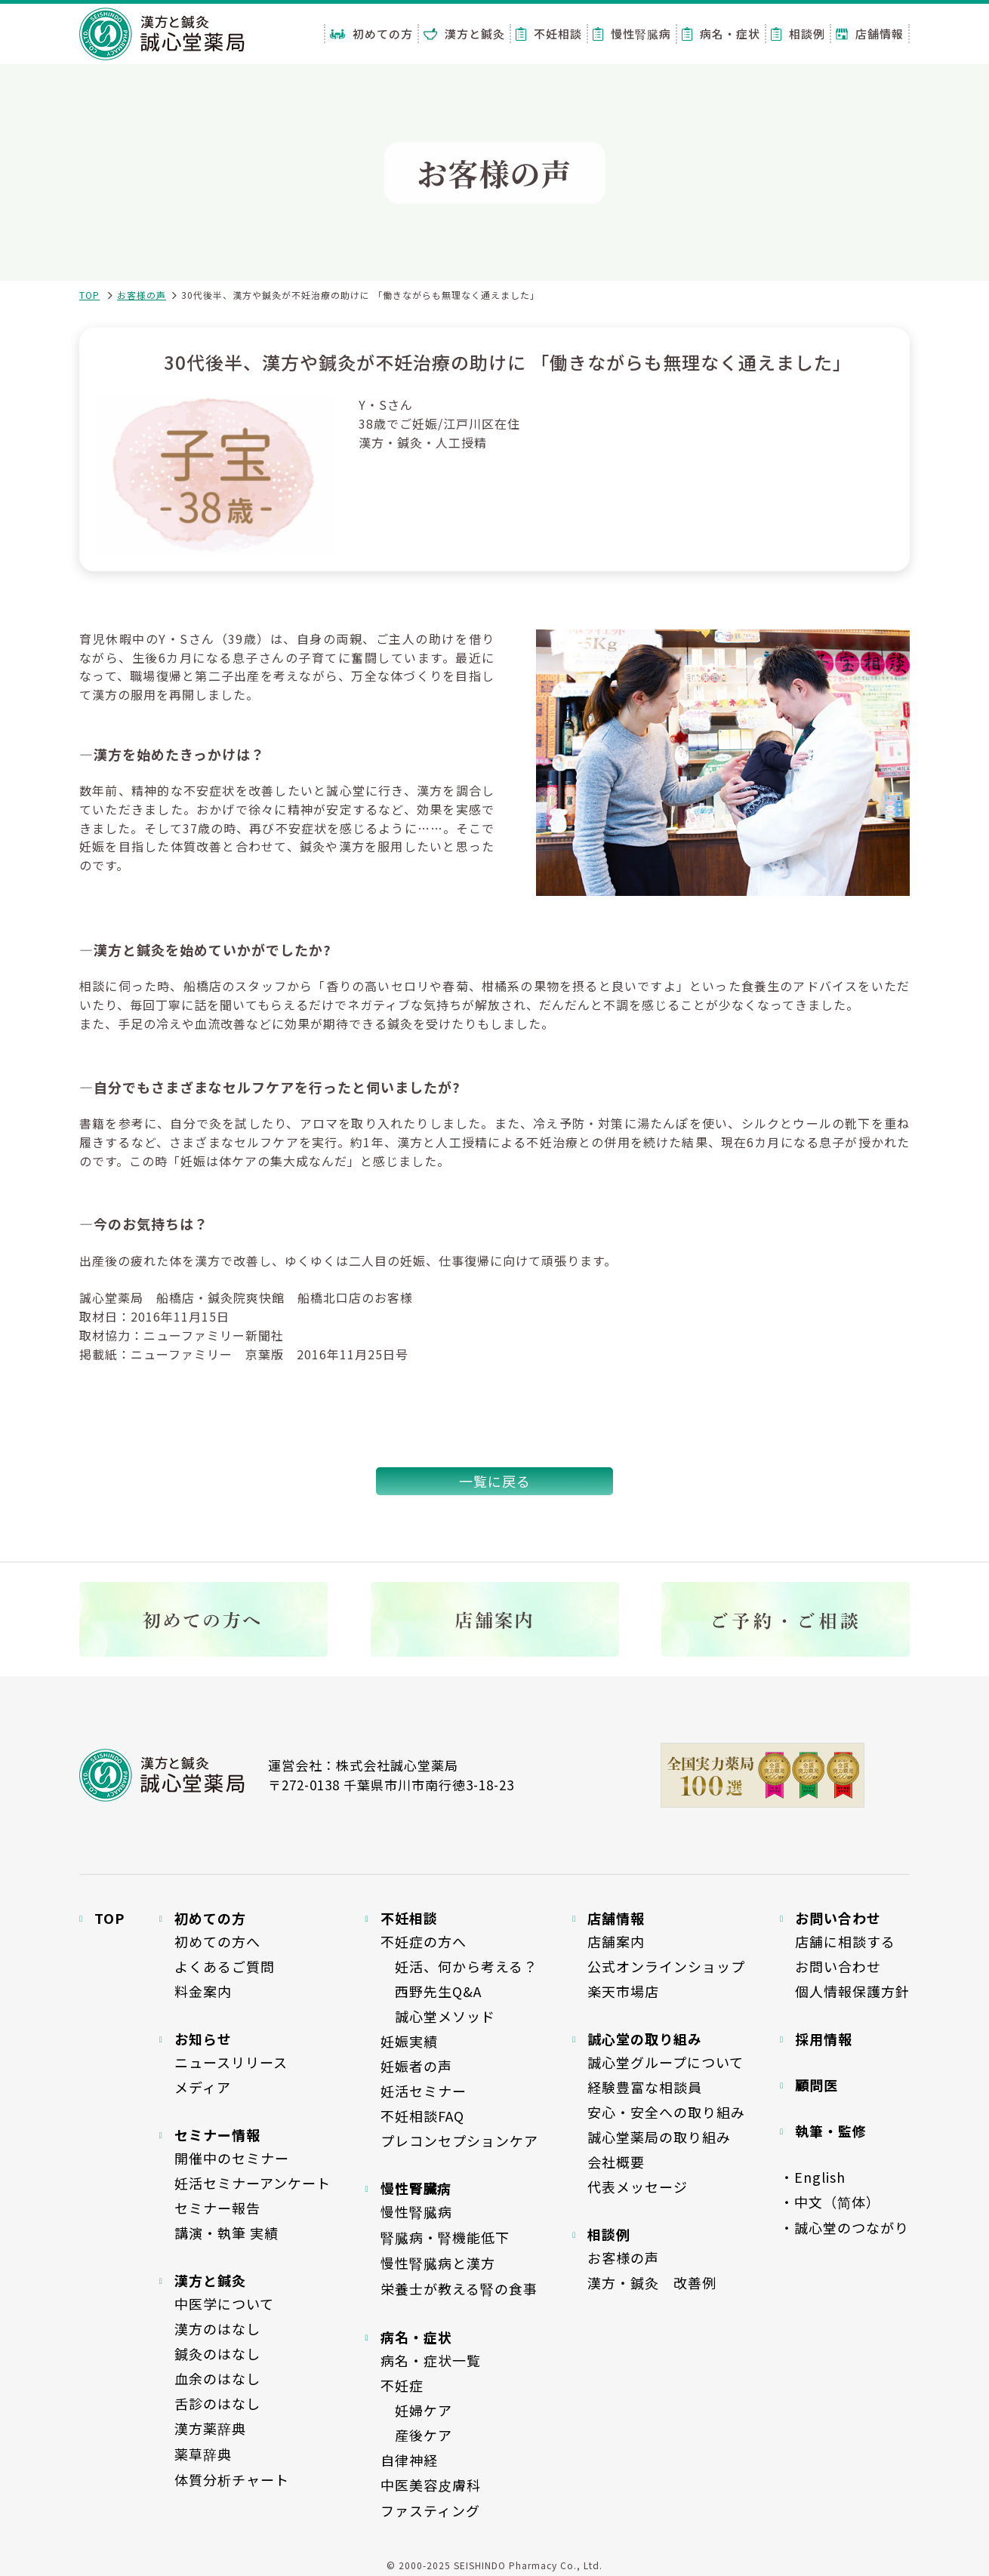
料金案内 (203, 1991)
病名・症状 (721, 34)
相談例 (798, 34)
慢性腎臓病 (632, 34)
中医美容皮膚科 (431, 2484)
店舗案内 (616, 1941)
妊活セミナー (424, 2091)
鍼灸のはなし (217, 2353)
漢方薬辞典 (210, 2428)
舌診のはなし (217, 2403)
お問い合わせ (838, 1966)
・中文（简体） (830, 2201)
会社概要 (616, 2161)
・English (813, 2177)
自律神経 (409, 2460)
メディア (202, 2087)
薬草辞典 (203, 2454)
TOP (89, 294)
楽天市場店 (623, 1991)
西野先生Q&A (431, 1991)
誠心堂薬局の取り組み (659, 2137)
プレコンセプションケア (459, 2140)
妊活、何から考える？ (459, 1966)
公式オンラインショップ (666, 1966)
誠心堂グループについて (665, 2062)
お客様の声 (141, 294)
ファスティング (430, 2510)
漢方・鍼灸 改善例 (651, 2282)
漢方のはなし (217, 2328)
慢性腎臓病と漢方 (438, 2263)
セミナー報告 (217, 2207)
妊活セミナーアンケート (252, 2183)
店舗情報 (870, 34)
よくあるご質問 (224, 1966)
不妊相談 (549, 34)
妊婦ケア (416, 2410)
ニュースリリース (231, 2062)
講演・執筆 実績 (226, 2232)
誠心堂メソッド (438, 2016)
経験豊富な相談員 (644, 2087)
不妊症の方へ (424, 1941)
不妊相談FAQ (422, 2115)
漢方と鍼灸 (464, 34)
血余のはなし (217, 2378)
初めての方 (371, 34)
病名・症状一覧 (431, 2360)
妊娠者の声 (416, 2066)
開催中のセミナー (231, 2158)
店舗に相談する (845, 1941)
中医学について (224, 2303)
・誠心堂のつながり (844, 2227)
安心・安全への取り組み (666, 2112)
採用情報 (823, 2038)
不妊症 (402, 2385)
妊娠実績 (409, 2041)
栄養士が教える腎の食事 (459, 2288)
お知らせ (203, 2038)
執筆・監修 (831, 2131)
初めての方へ (217, 1941)
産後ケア (416, 2435)
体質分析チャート (231, 2479)
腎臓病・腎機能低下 (445, 2237)
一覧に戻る (495, 1481)
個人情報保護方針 (852, 1991)
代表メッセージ (637, 2186)
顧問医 (816, 2084)
